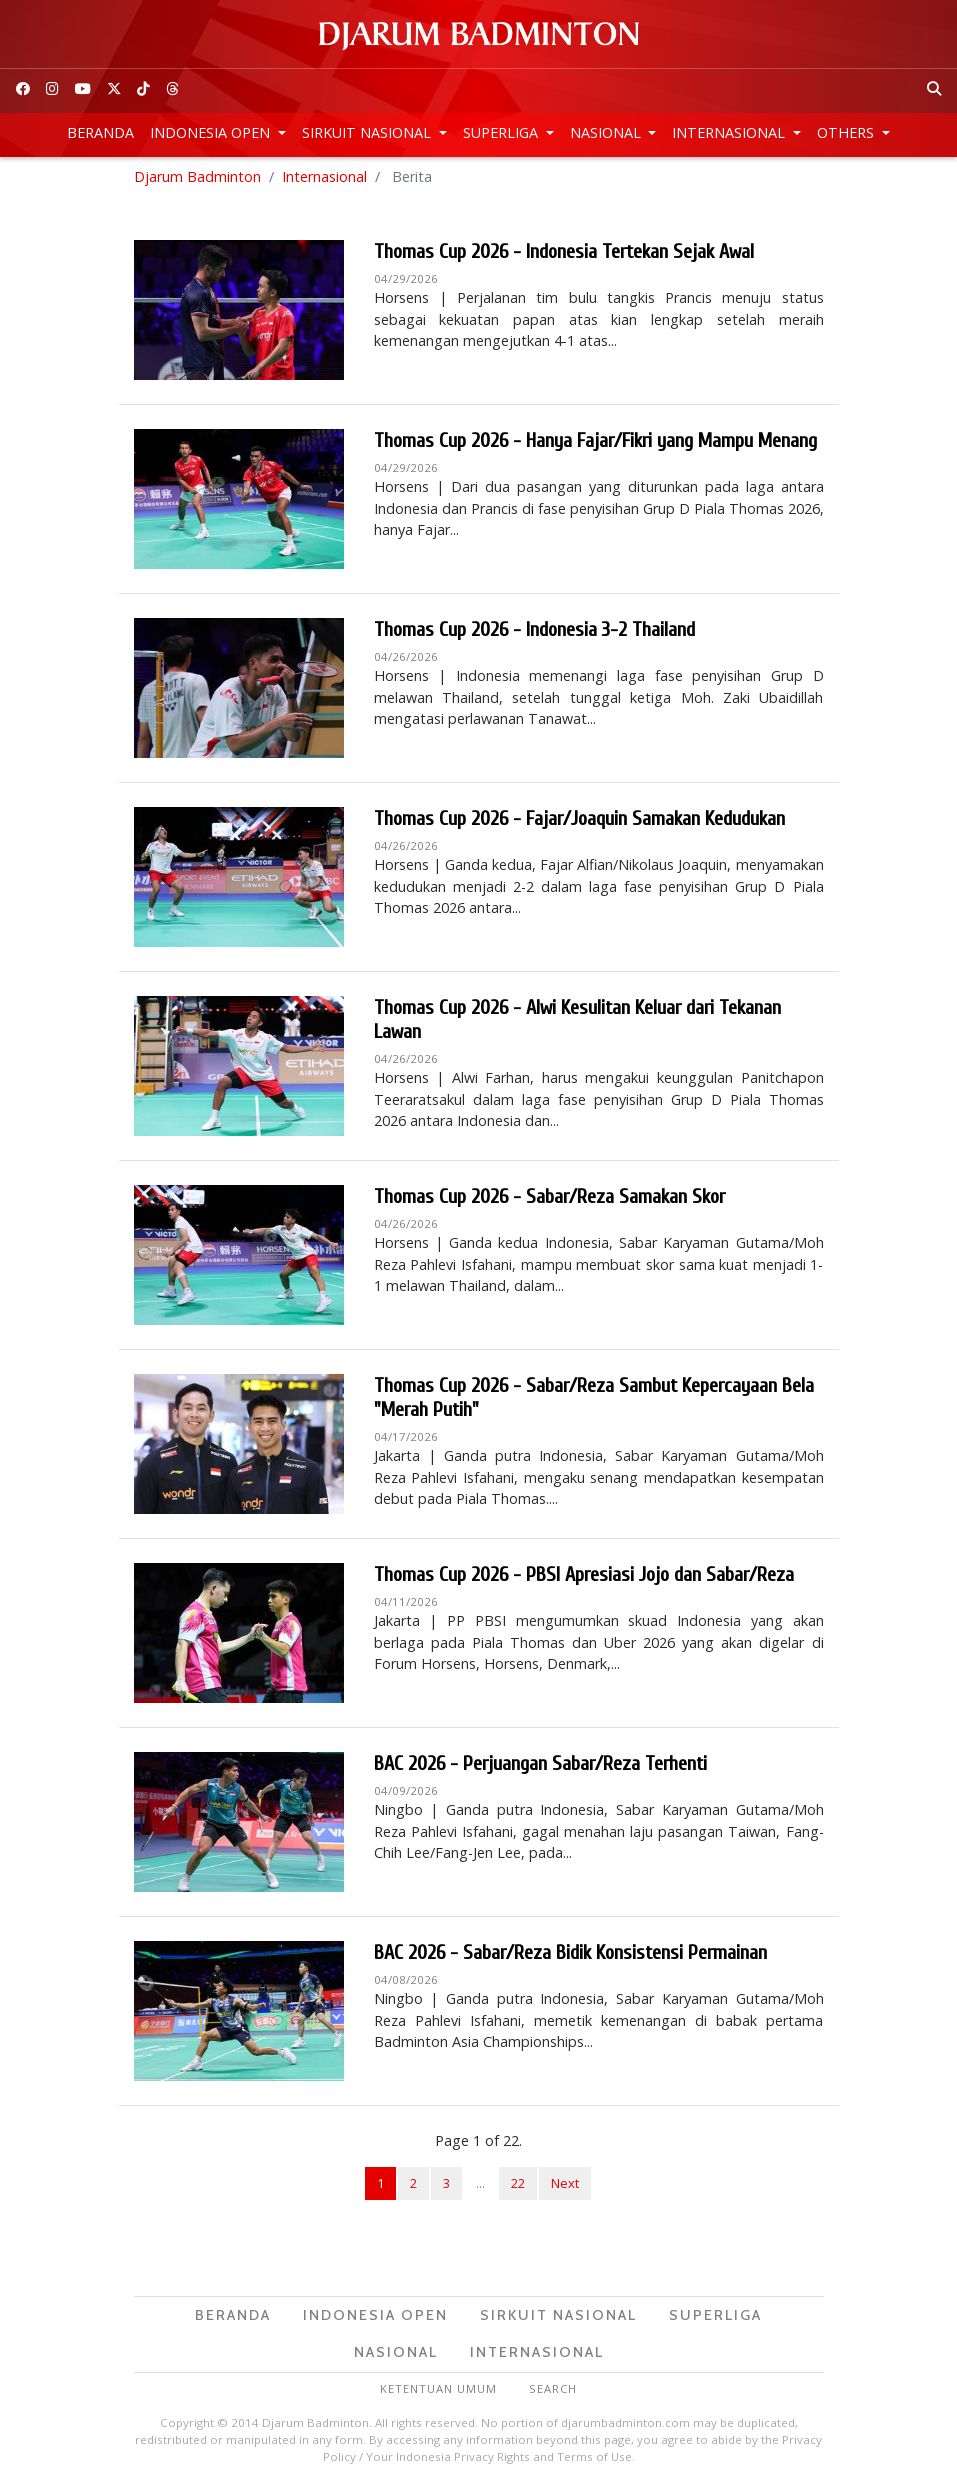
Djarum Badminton (197, 179)
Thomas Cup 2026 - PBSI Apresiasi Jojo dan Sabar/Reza (584, 1577)
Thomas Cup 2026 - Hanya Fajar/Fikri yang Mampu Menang (595, 443)
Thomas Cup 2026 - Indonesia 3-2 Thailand (534, 632)
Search (553, 2391)
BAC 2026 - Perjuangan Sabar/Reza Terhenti (540, 1766)
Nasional (607, 132)
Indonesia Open (212, 132)
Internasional (730, 132)
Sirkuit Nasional (368, 132)
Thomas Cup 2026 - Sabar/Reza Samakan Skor (549, 1199)
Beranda (100, 132)
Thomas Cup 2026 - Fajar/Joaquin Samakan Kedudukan (579, 821)
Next (565, 2186)
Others (847, 132)
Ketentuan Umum (438, 2391)
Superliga (502, 132)
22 (518, 2186)
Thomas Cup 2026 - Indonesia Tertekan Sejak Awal (564, 254)
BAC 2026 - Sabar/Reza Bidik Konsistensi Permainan (570, 1955)
